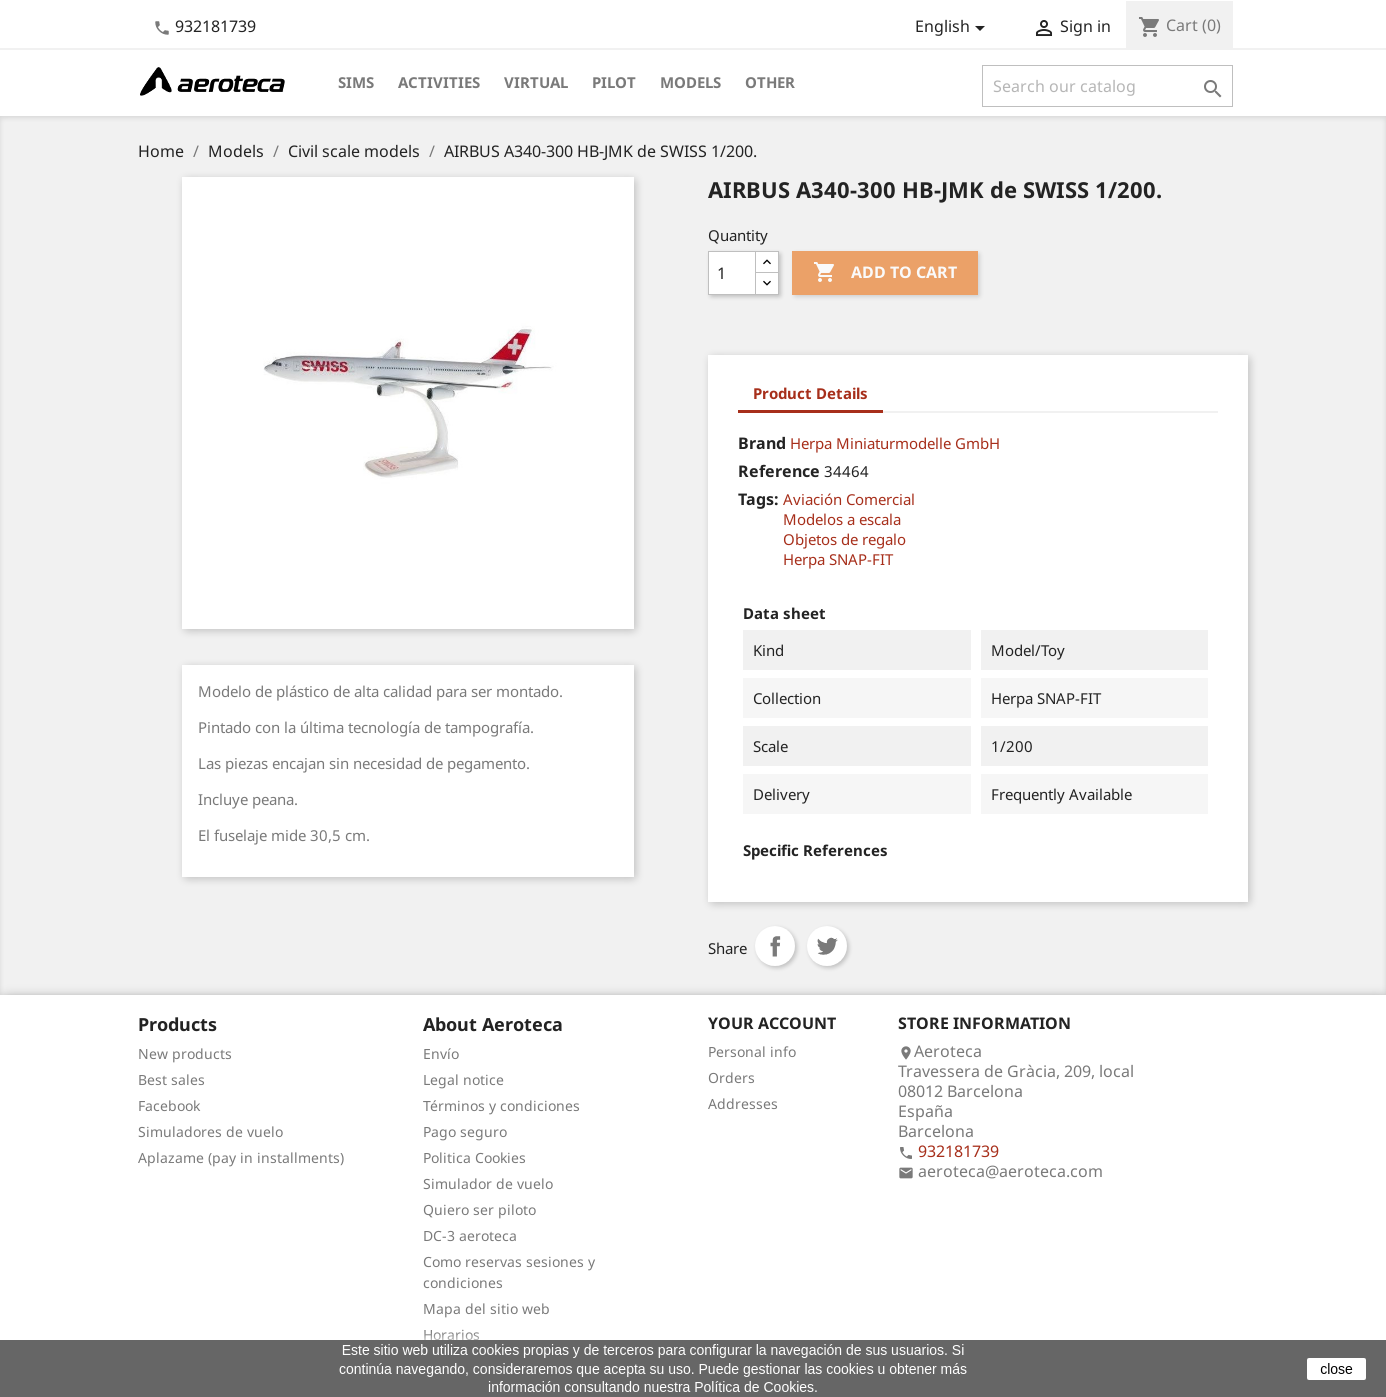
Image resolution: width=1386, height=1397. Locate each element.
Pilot (614, 82)
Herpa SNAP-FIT (838, 559)
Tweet (827, 946)
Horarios (451, 1334)
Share (775, 946)
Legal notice (463, 1079)
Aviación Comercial (849, 499)
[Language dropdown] (953, 28)
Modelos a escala (842, 519)
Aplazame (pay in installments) (241, 1157)
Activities (439, 82)
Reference (779, 471)
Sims (356, 82)
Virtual (536, 82)
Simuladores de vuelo (210, 1131)
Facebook (169, 1105)
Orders (731, 1077)
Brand (762, 443)
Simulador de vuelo (488, 1183)
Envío (441, 1053)
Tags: (758, 499)
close (1336, 1369)
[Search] (1107, 86)
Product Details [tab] (810, 393)
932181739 (215, 26)
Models (690, 82)
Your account (772, 1023)
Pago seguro (465, 1131)
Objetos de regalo (844, 539)
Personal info (752, 1051)
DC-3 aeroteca (470, 1235)
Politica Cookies (474, 1157)
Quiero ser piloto (479, 1209)
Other (770, 82)
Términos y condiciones (501, 1105)
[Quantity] (732, 273)
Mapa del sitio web (486, 1308)
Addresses (743, 1103)
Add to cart (885, 273)
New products (185, 1053)
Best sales (171, 1079)
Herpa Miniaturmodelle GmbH (895, 443)
